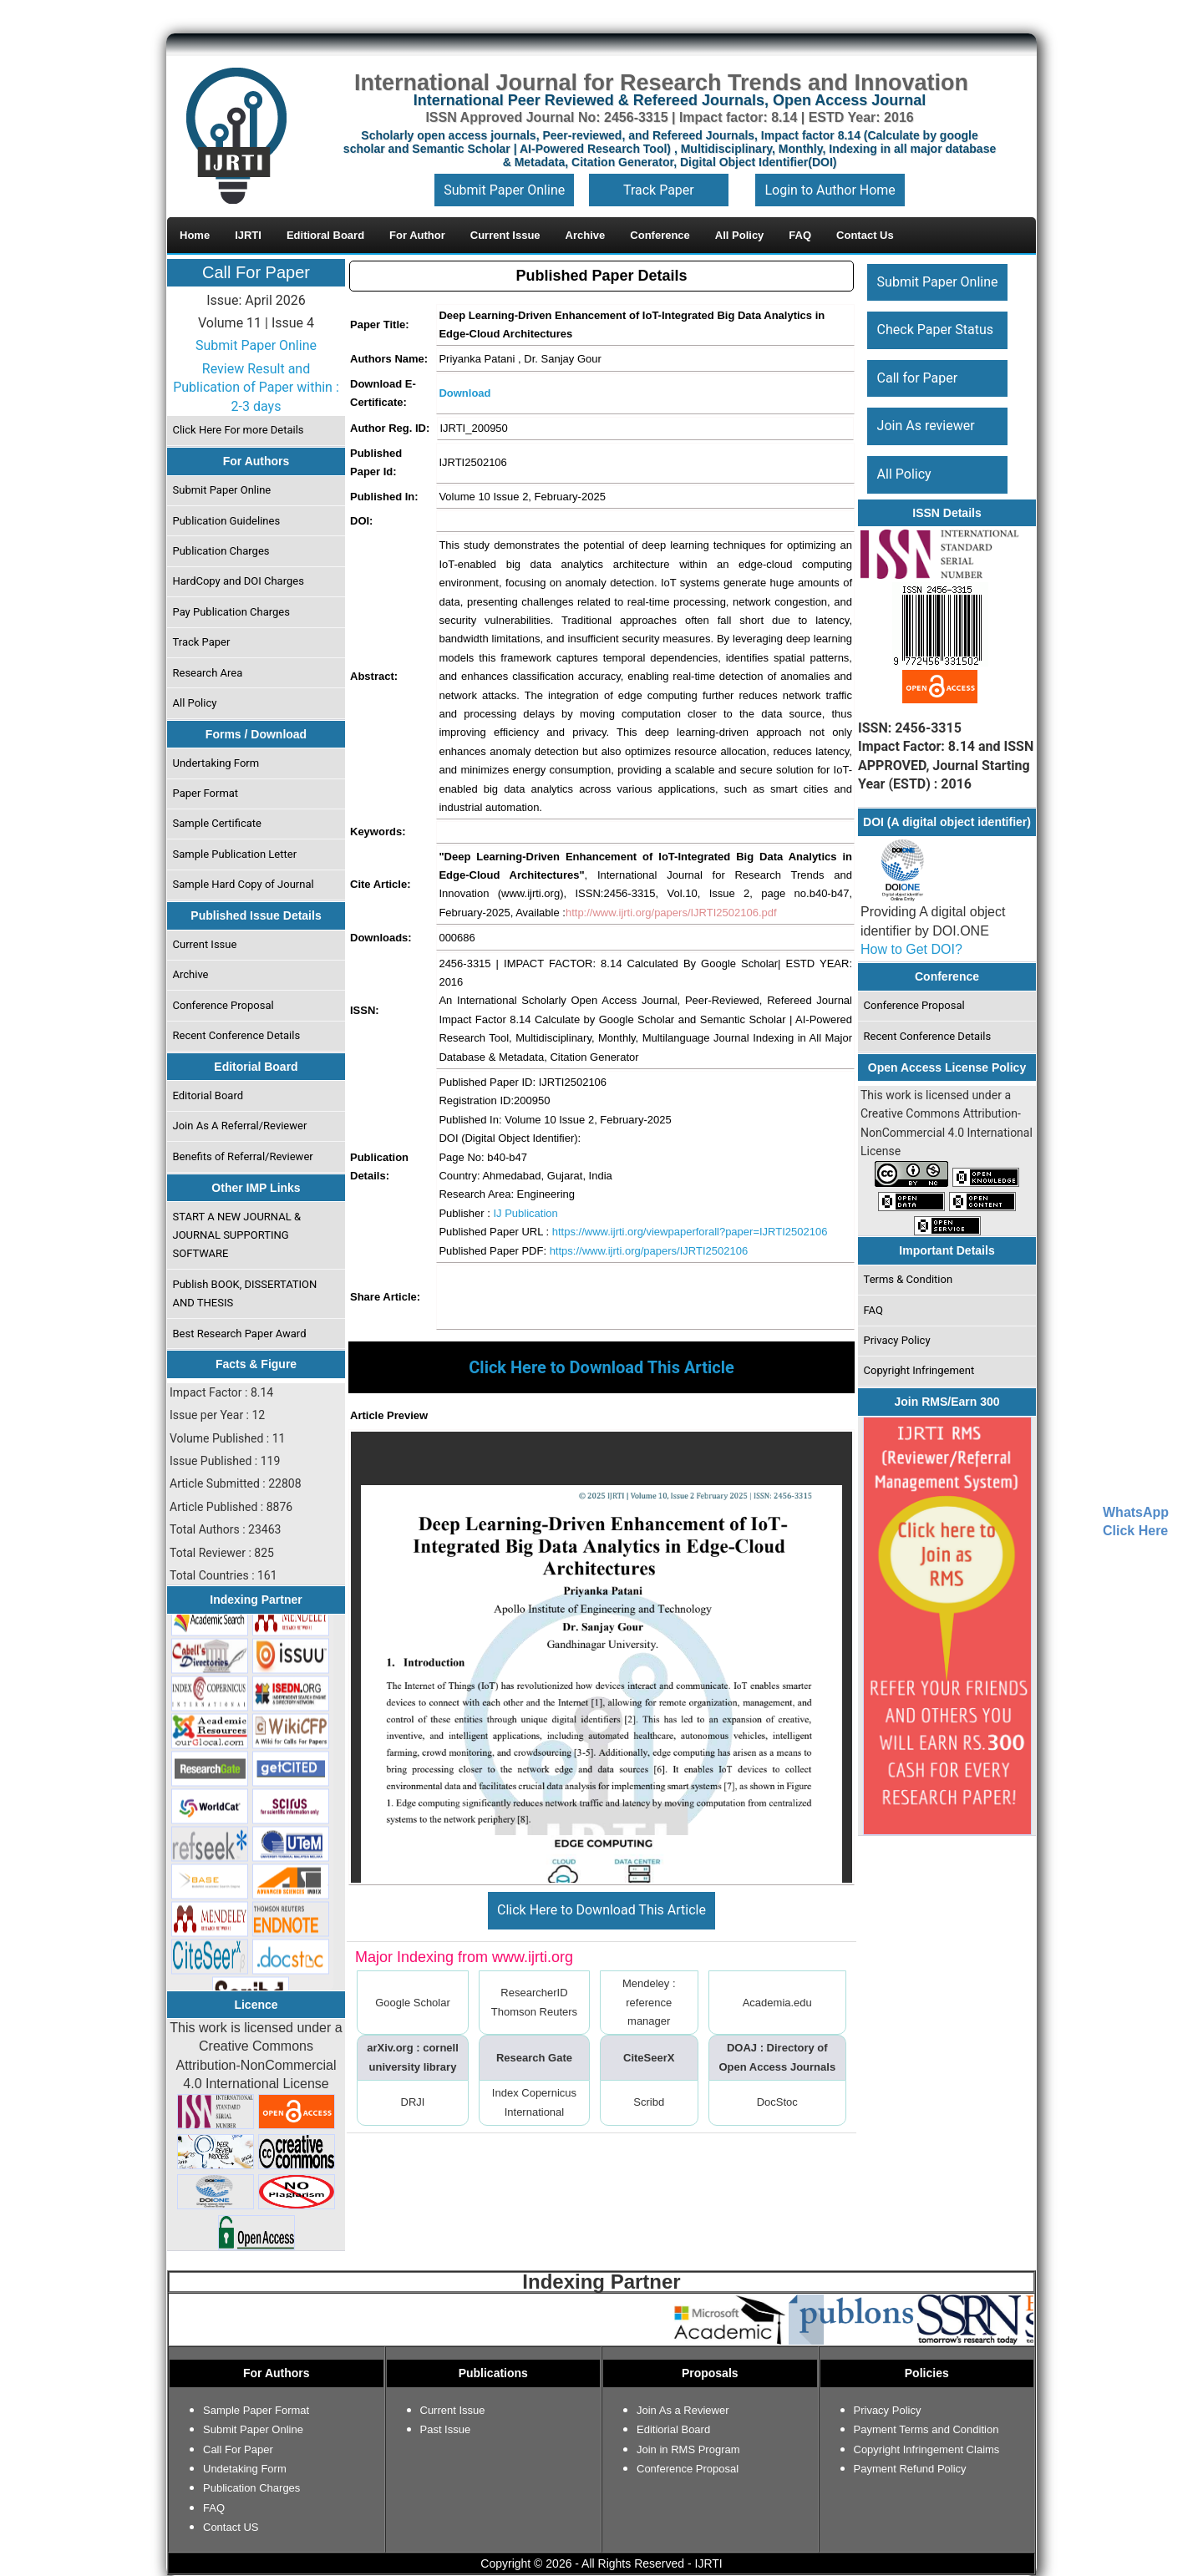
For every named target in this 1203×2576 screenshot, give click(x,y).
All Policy (195, 703)
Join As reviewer (926, 426)
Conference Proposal (223, 1005)
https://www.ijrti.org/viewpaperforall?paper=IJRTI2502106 (690, 1231)
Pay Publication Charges (231, 612)
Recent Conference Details (237, 1035)
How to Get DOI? (911, 949)
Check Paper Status (935, 329)
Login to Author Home (829, 190)
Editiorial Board (673, 2429)
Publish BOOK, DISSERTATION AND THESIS (245, 1293)
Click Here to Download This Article (601, 1910)
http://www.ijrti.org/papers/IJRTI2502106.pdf (671, 912)
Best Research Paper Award (240, 1333)
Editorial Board (208, 1095)
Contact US (230, 2527)
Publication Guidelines (227, 521)
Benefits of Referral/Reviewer (243, 1156)
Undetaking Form (245, 2468)
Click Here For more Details (238, 429)
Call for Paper (917, 378)
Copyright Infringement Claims (927, 2449)
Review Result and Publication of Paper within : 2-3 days (256, 387)
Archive (191, 974)
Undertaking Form (216, 763)
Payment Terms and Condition (926, 2429)
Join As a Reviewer (683, 2410)
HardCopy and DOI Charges (238, 581)
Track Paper (658, 190)
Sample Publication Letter (235, 854)
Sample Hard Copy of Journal (243, 884)
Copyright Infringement (919, 1370)
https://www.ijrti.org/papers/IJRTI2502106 (649, 1251)
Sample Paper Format (256, 2410)
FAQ (873, 1310)
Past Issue (445, 2429)
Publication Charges (221, 551)
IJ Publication (525, 1213)
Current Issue (205, 944)
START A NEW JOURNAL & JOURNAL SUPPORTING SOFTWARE (237, 1235)
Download (464, 393)
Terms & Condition (908, 1279)
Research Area (208, 673)
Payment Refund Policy (910, 2468)
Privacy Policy (897, 1340)
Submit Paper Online (504, 190)
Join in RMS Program (688, 2449)
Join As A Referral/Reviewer (240, 1125)
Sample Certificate (217, 823)
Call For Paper (256, 272)
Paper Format (206, 793)
